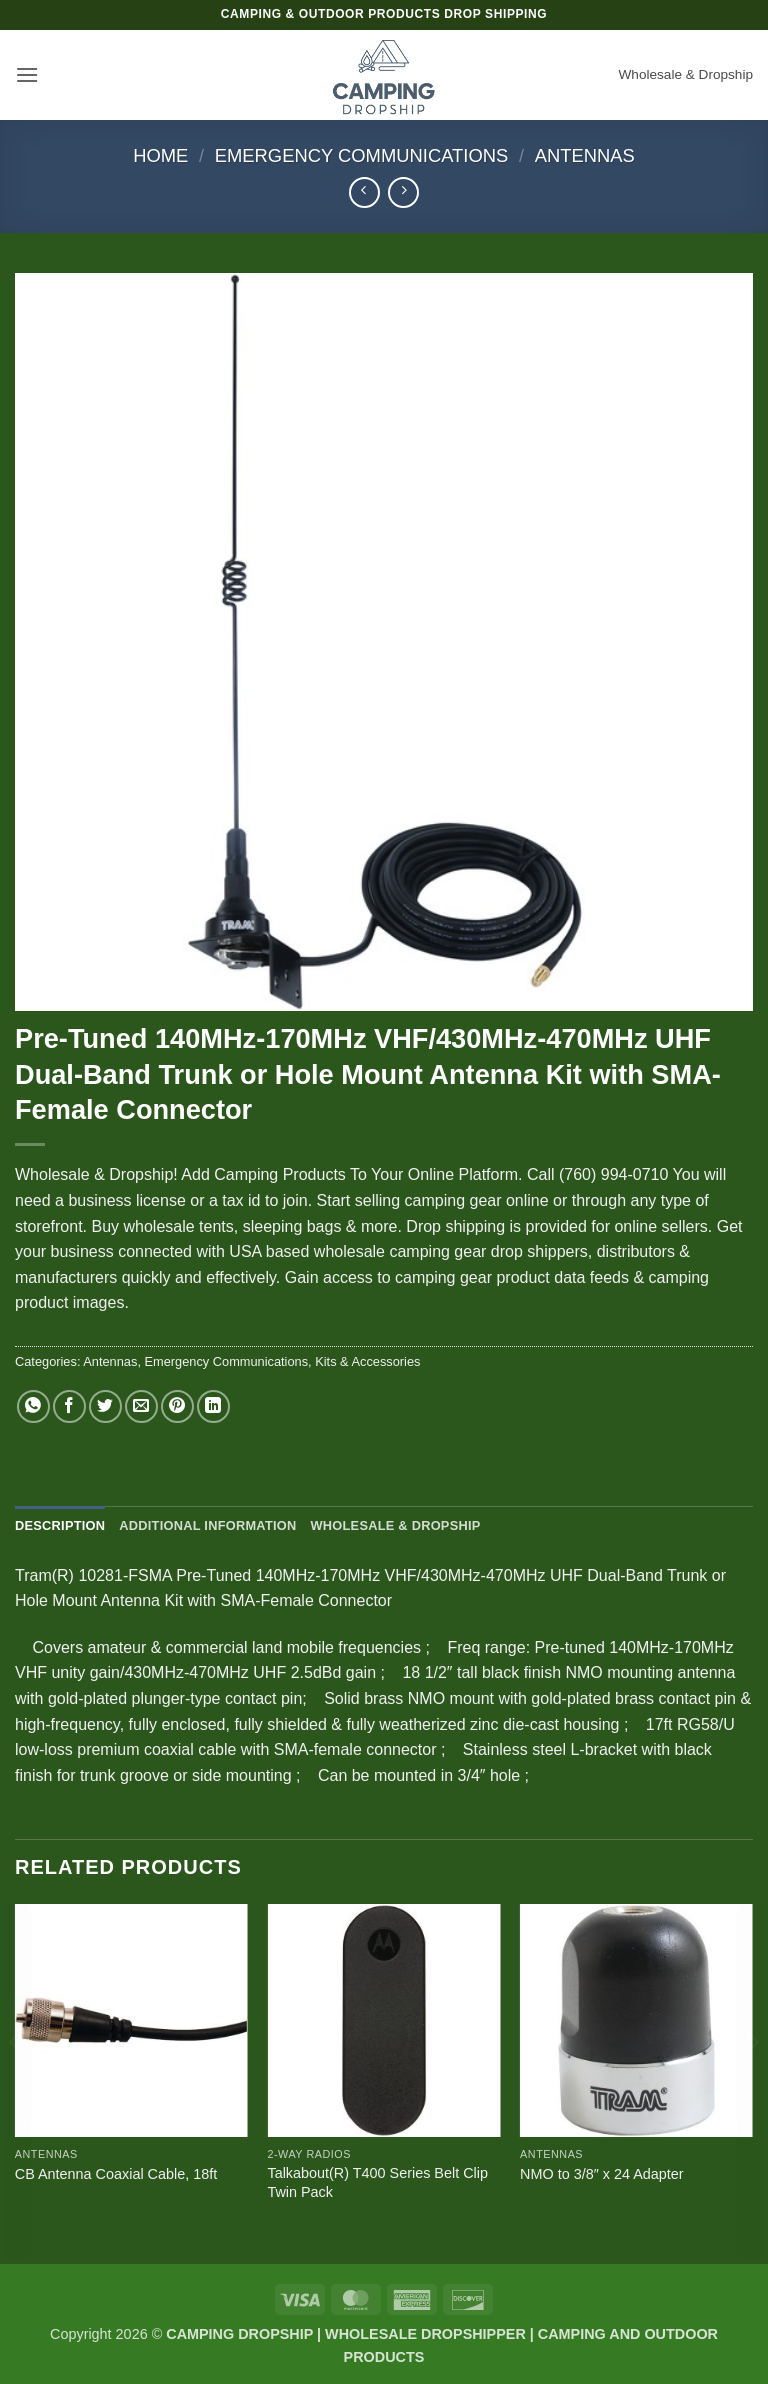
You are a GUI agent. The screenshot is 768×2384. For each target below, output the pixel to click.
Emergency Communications (362, 155)
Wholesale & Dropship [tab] (395, 1525)
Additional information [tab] (207, 1525)
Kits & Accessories (367, 1361)
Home (160, 155)
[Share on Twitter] (105, 1406)
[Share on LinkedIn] (213, 1406)
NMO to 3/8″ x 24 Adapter (601, 2174)
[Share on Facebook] (69, 1406)
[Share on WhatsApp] (33, 1406)
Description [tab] (60, 1525)
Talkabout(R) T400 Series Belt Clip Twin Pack (377, 2182)
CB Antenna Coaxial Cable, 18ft (116, 2174)
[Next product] (364, 192)
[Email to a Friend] (141, 1406)
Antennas (585, 155)
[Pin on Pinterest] (177, 1406)
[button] (27, 74)
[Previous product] (403, 192)
